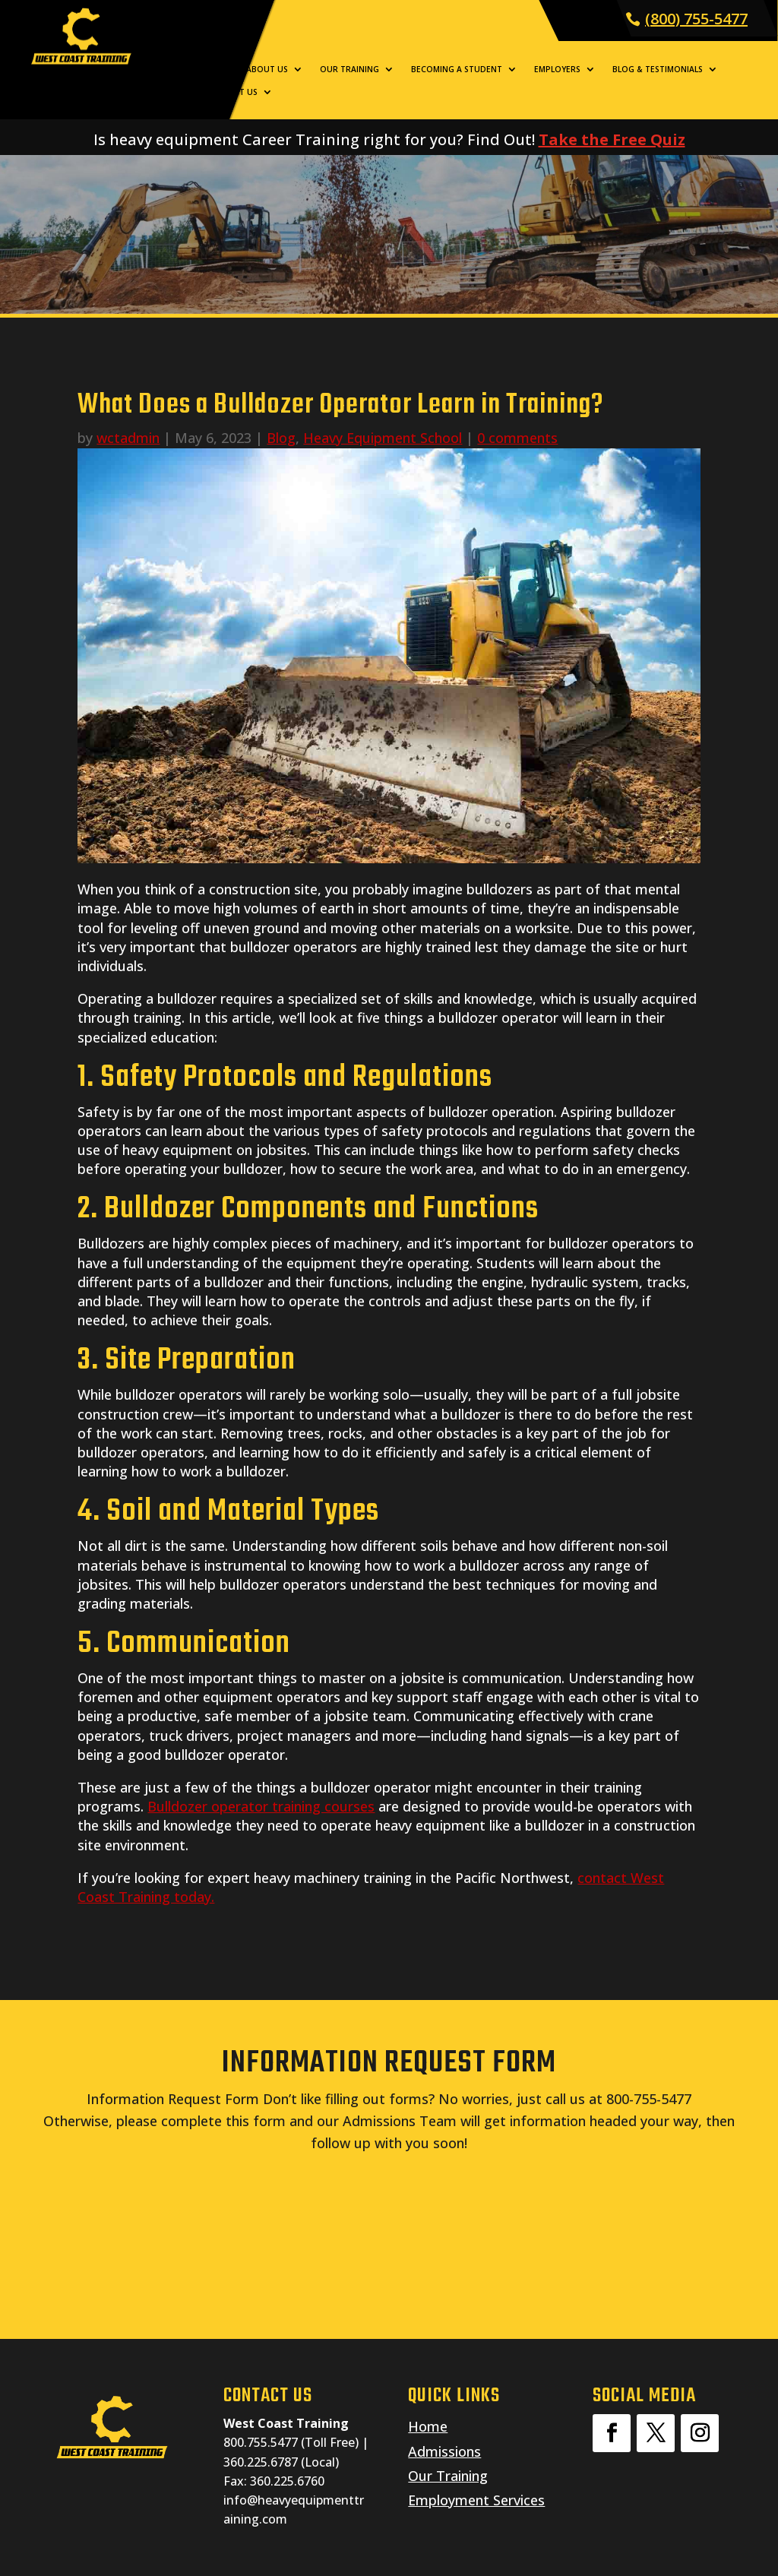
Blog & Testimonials (657, 69)
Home (217, 69)
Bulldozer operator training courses (261, 1806)
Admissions (444, 2451)
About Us (267, 69)
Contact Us (231, 92)
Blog (281, 438)
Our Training (349, 69)
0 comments (517, 438)
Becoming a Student (456, 69)
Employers (557, 69)
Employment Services (476, 2500)
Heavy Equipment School (382, 438)
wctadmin (128, 438)
